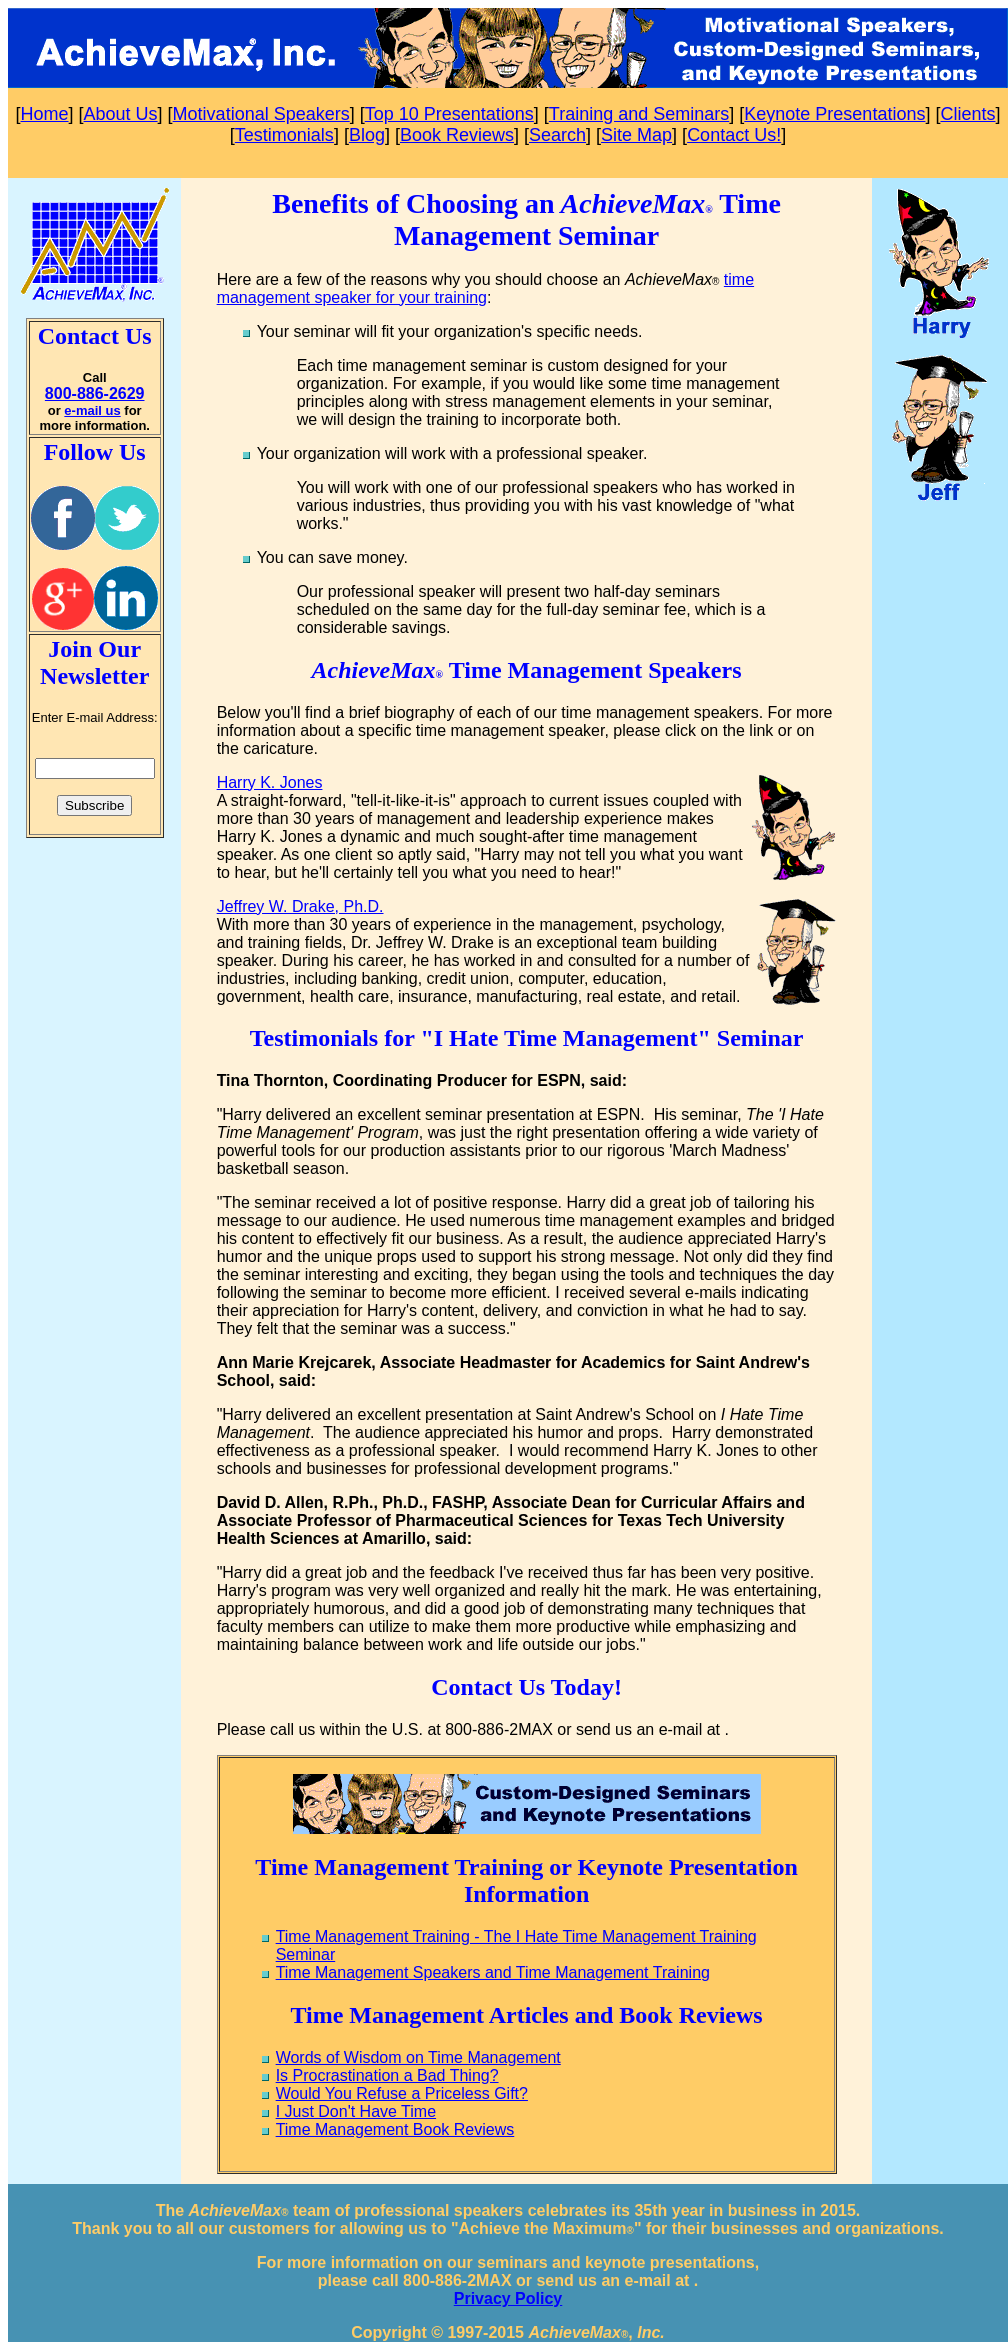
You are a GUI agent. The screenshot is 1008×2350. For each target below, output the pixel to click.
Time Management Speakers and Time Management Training (493, 1972)
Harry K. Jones (270, 782)
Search (557, 135)
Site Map (636, 135)
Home (45, 114)
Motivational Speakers (261, 114)
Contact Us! (734, 135)
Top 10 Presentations (449, 114)
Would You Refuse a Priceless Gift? (402, 2093)
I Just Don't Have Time (356, 2111)
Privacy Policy (508, 2298)
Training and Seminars (639, 114)
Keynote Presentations (834, 114)
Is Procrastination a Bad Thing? (387, 2075)
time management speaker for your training (485, 288)
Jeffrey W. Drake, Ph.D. (300, 906)
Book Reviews (457, 135)
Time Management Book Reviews (395, 2129)
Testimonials (284, 135)
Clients (967, 114)
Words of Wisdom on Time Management (418, 2057)
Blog (367, 135)
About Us (121, 114)
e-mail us (92, 410)
